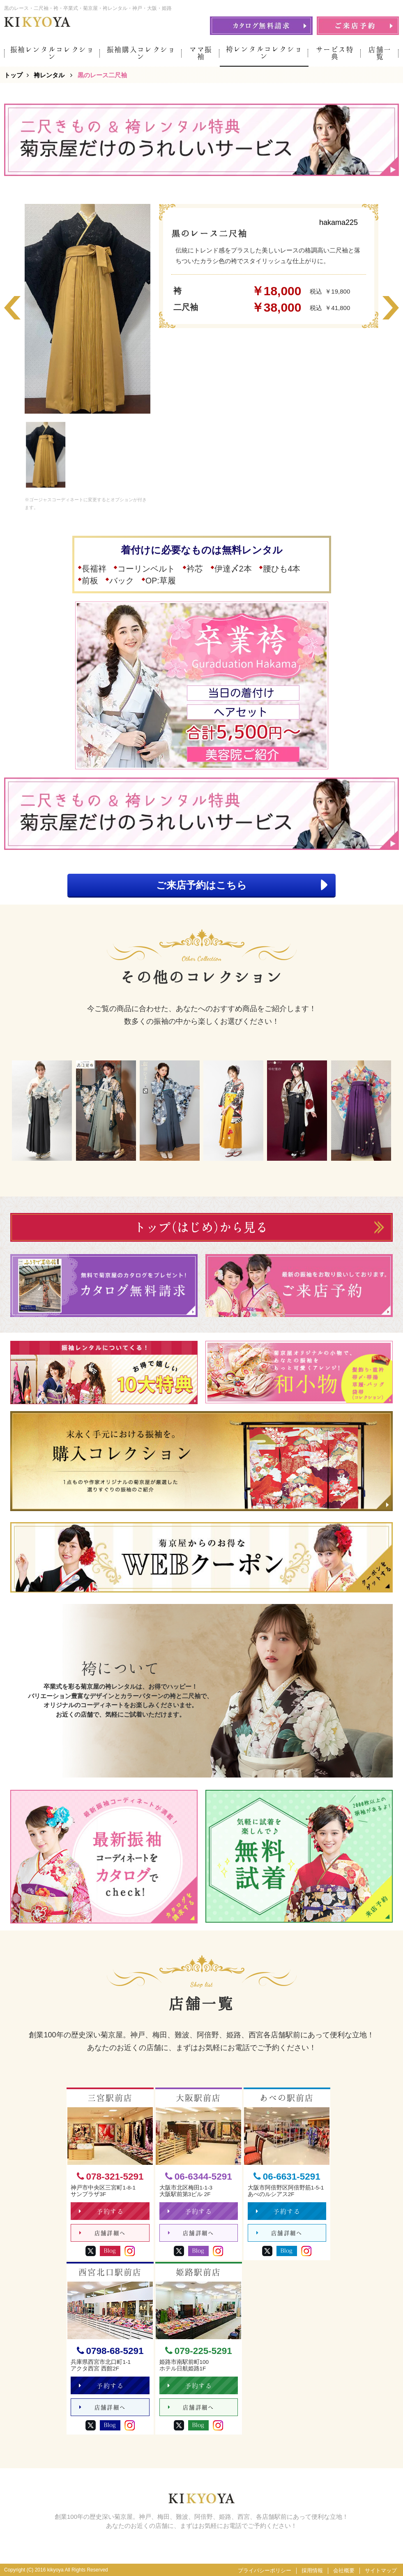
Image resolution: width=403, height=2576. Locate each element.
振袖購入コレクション (141, 53)
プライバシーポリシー (264, 2570)
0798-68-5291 (110, 2351)
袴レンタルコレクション (264, 53)
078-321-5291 (110, 2176)
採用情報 (312, 2570)
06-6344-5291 (198, 2176)
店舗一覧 (379, 53)
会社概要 (344, 2570)
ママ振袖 (200, 53)
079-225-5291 (198, 2351)
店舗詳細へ (102, 2233)
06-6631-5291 (286, 2176)
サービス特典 (335, 53)
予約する (101, 2211)
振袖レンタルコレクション (52, 53)
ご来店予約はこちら (241, 885)
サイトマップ (381, 2570)
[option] (87, 309)
